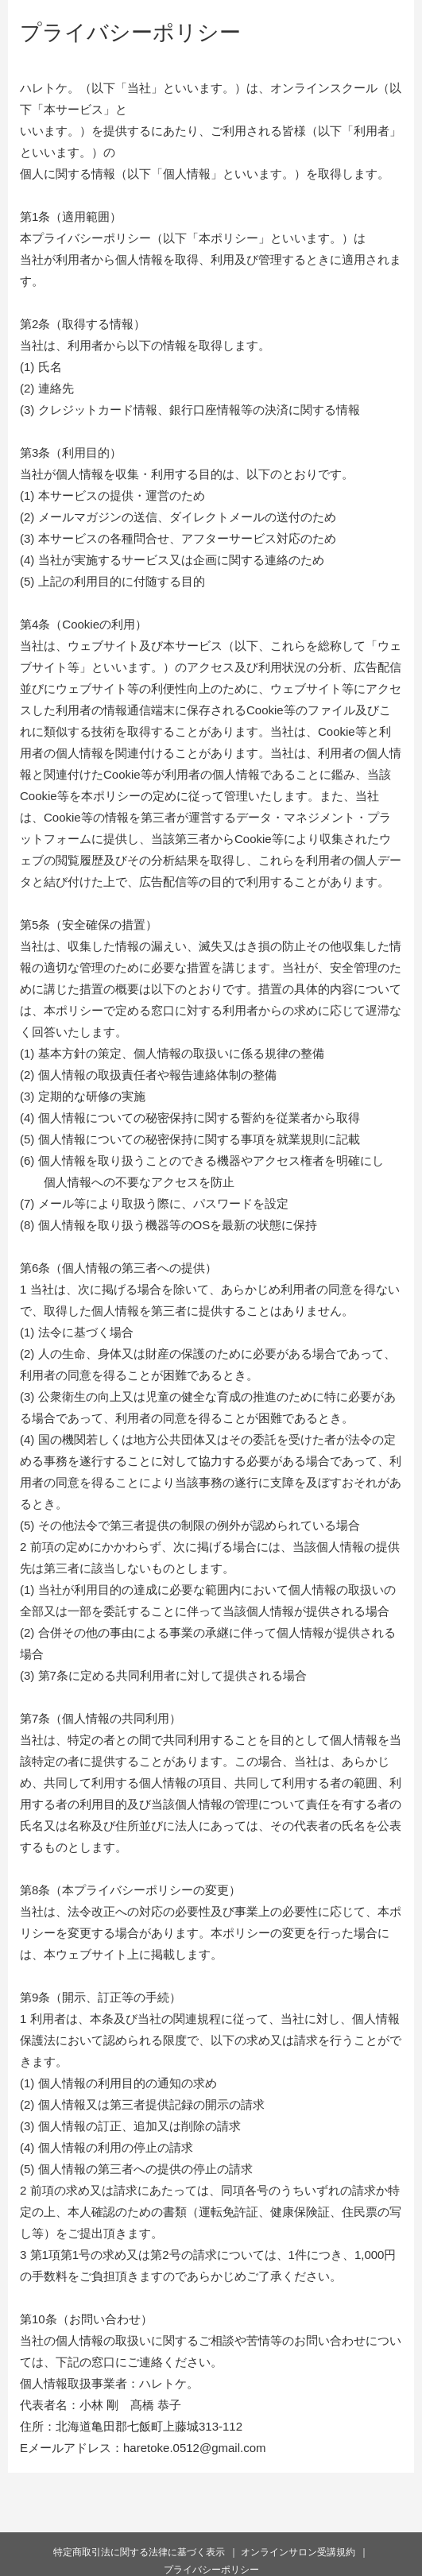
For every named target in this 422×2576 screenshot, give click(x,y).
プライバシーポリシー (211, 2569)
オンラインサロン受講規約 (298, 2552)
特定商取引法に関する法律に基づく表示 (139, 2552)
